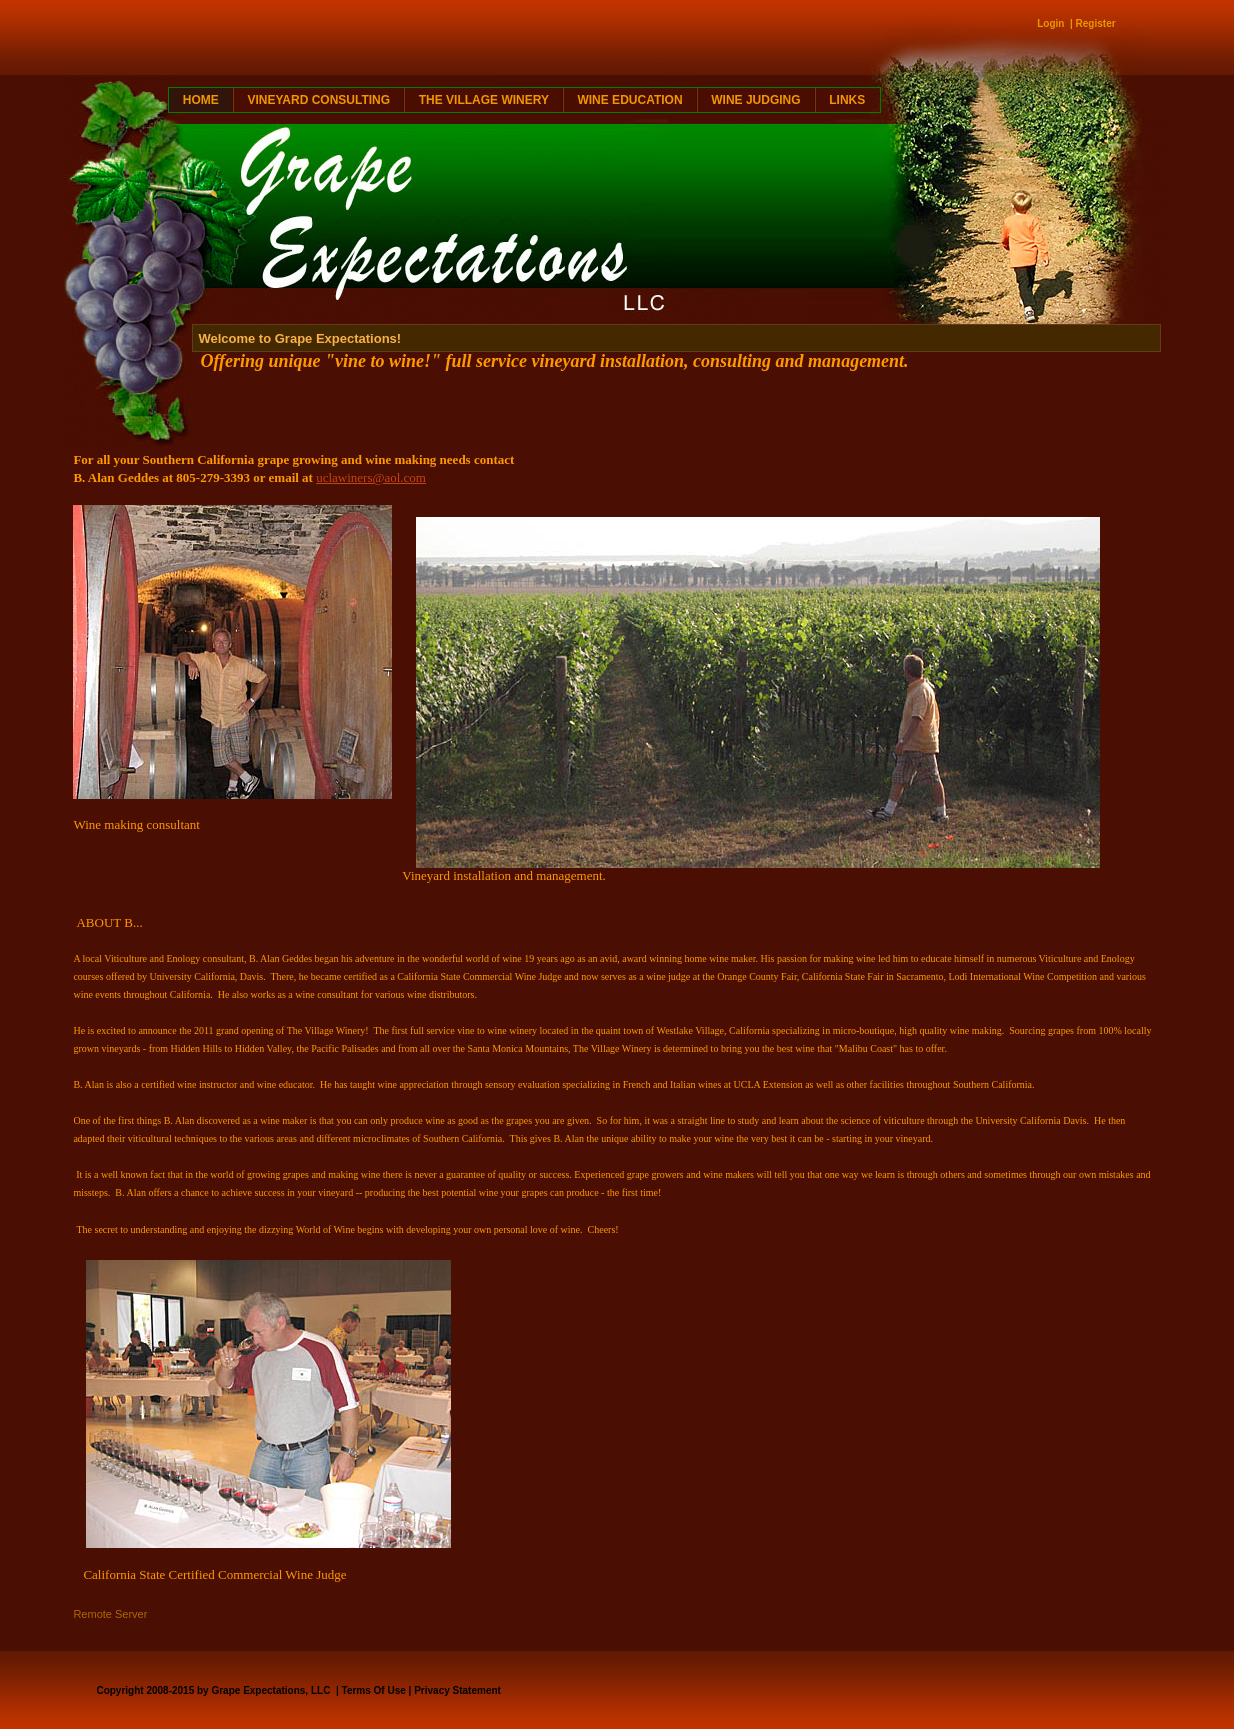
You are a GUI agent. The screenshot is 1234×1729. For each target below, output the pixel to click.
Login (1050, 23)
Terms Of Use (374, 1690)
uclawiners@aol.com (371, 477)
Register (1096, 23)
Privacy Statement (457, 1690)
